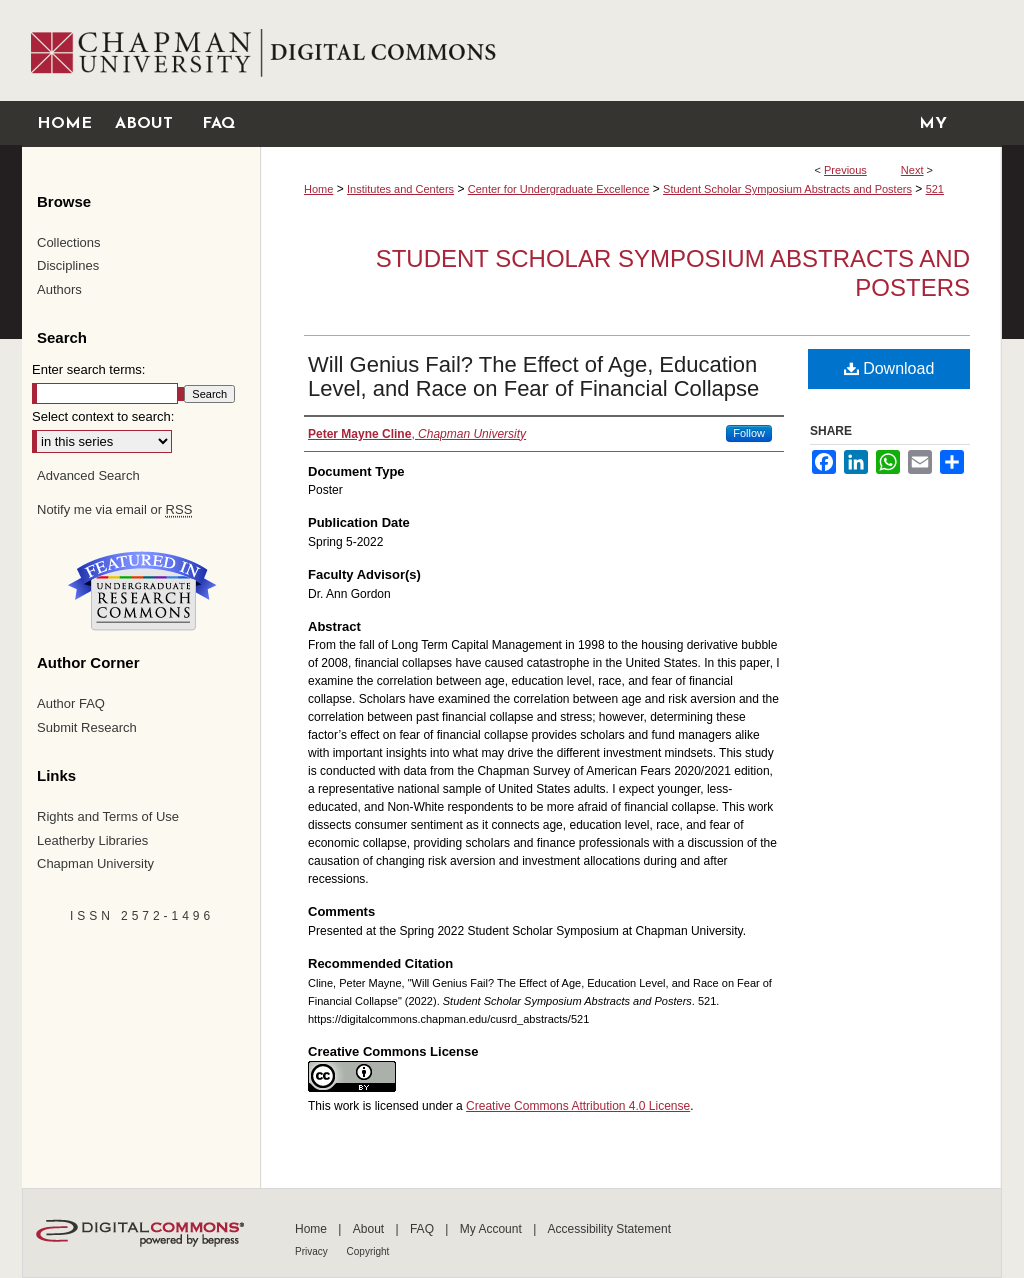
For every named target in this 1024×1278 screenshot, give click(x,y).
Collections (69, 242)
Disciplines (68, 265)
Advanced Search (88, 475)
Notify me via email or (114, 510)
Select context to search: (103, 416)
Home (318, 189)
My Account (492, 1229)
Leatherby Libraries (92, 840)
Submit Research (87, 727)
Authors (59, 289)
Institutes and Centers (400, 189)
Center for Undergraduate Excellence (559, 189)
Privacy (313, 1251)
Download (889, 368)
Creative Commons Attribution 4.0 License (578, 1106)
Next (912, 170)
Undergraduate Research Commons (142, 591)
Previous (845, 170)
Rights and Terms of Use (108, 816)
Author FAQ (71, 703)
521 (935, 189)
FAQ (423, 1229)
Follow (749, 433)
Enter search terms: (88, 369)
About (370, 1229)
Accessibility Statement (609, 1229)
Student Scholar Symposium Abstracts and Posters (787, 189)
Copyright (368, 1251)
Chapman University (95, 863)
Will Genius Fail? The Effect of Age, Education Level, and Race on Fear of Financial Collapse (533, 376)
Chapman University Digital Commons (630, 50)
